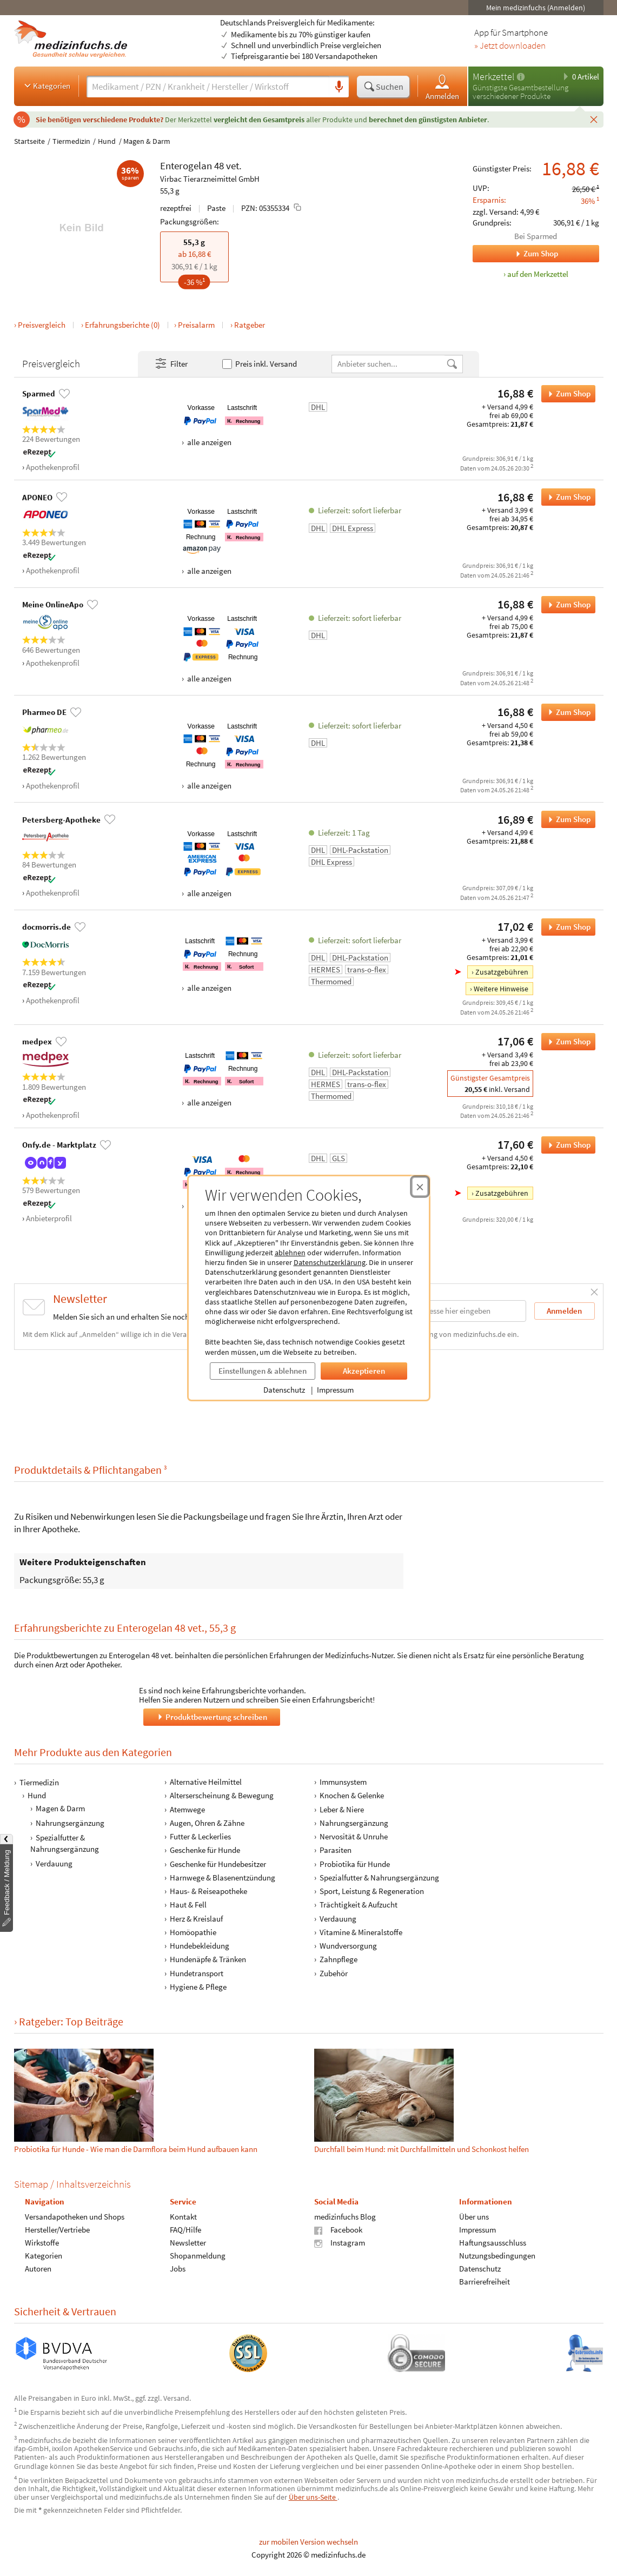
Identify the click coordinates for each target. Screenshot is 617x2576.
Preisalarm (196, 325)
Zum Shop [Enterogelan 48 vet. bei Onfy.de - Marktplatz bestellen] (566, 1145)
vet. (234, 165)
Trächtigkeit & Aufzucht (358, 1904)
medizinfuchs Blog (345, 2216)
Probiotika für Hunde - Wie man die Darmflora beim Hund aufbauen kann (135, 2149)
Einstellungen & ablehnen (262, 1371)
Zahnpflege (338, 1959)
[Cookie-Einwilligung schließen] (420, 1186)
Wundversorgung (348, 1946)
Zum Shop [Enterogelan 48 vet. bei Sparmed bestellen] (566, 393)
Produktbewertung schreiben (211, 1717)
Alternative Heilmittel (205, 1782)
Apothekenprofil (52, 467)
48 (219, 165)
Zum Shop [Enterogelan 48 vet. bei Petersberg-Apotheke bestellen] (566, 819)
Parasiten (335, 1850)
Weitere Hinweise (501, 988)
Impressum (335, 1390)
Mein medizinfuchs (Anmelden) (535, 7)
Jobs (177, 2268)
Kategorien (46, 85)
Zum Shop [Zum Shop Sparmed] (515, 253)
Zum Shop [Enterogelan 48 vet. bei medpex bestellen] (566, 1041)
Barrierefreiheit (484, 2281)
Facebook (338, 2229)
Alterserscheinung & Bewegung (221, 1795)
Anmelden (442, 86)
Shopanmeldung (197, 2255)
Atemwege (186, 1809)
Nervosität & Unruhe (354, 1836)
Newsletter (187, 2242)
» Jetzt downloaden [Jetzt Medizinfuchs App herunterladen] (510, 46)
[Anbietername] (389, 363)
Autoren (38, 2268)
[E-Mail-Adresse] (457, 1310)
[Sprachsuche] (339, 87)
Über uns (473, 2216)
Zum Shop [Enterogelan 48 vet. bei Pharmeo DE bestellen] (566, 712)
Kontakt (182, 2216)
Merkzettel (493, 76)
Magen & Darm (146, 141)
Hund (107, 141)
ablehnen (290, 1252)
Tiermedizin (71, 141)
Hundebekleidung (199, 1946)
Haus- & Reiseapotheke (208, 1891)
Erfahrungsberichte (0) (122, 325)
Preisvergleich (41, 325)
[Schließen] (593, 119)
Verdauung (54, 1863)
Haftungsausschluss (492, 2242)
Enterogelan (186, 165)
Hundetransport (196, 1973)
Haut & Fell (187, 1904)
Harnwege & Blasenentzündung (222, 1877)
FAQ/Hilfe (185, 2229)
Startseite (29, 141)
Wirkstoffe (42, 2242)
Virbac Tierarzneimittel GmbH (210, 179)
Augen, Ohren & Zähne (206, 1823)
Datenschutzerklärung (330, 1262)
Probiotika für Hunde (355, 1864)
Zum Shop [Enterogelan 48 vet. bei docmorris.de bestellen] (566, 927)
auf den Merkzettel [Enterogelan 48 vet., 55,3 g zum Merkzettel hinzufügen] (537, 274)
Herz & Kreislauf (195, 1918)
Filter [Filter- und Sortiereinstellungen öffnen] (171, 364)
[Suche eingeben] (208, 86)
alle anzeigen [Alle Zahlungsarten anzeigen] (208, 442)
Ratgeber (249, 325)
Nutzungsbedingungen (497, 2255)
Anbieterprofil (49, 1218)
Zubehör (334, 1973)
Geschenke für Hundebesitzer (217, 1864)
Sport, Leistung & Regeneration (372, 1891)
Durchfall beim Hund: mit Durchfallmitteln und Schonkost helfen (421, 2149)
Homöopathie (192, 1932)
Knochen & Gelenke (352, 1795)
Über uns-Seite (313, 2497)
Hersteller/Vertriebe (57, 2229)
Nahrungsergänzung (70, 1823)
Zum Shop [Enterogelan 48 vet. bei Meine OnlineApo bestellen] (566, 604)
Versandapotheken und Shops (74, 2216)
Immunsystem (343, 1782)
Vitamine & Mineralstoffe (361, 1932)
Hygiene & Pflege (197, 1987)
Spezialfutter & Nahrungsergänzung (64, 1843)
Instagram (339, 2242)
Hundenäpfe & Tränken (207, 1959)
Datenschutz (284, 1390)
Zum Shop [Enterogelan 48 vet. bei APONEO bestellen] (566, 497)
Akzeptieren (364, 1371)
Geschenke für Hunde (204, 1850)
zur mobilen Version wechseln (308, 2541)
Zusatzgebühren (501, 972)
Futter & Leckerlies (199, 1836)
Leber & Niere (342, 1809)
